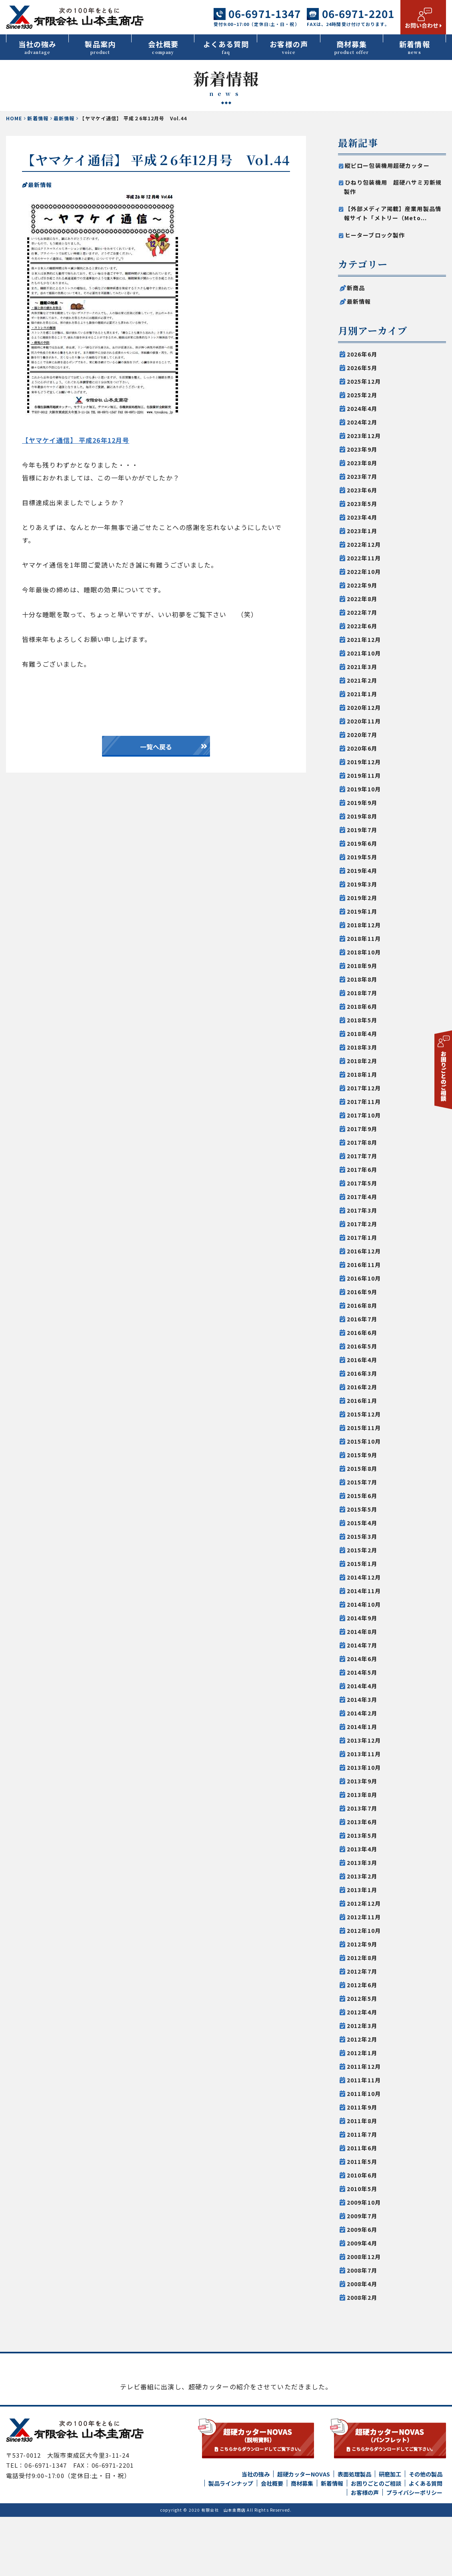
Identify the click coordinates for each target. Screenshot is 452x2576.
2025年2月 (362, 395)
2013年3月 (362, 1863)
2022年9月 (362, 585)
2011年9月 (362, 2107)
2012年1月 (362, 2053)
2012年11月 (364, 1917)
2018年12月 (364, 925)
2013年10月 (364, 1767)
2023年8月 (362, 463)
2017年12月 (364, 1088)
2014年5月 (362, 1672)
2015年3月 (362, 1536)
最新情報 (64, 118)
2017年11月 (364, 1102)
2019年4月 (362, 871)
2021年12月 (364, 640)
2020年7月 (362, 735)
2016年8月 (362, 1305)
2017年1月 (362, 1237)
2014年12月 (364, 1577)
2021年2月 (362, 680)
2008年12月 (364, 2257)
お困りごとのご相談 (376, 2542)
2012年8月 (362, 1958)
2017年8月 (362, 1142)
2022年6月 (362, 626)
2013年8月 (362, 1795)
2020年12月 (364, 707)
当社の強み (37, 47)
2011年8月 (362, 2121)
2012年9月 (362, 1944)
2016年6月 (362, 1333)
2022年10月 (364, 572)
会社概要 (163, 47)
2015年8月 (362, 1468)
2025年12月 (364, 381)
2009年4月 (362, 2243)
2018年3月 (362, 1047)
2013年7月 (362, 1808)
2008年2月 (362, 2297)
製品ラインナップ (230, 2542)
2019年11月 (364, 775)
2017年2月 (362, 1224)
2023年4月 (362, 517)
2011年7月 (362, 2134)
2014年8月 (362, 1632)
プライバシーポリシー (414, 2552)
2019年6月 (362, 843)
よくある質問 (225, 47)
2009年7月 (362, 2216)
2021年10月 (364, 653)
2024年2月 (362, 422)
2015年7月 (362, 1482)
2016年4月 (362, 1360)
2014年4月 (362, 1686)
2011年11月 (364, 2080)
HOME (14, 118)
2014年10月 (364, 1604)
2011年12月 (364, 2066)
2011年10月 (364, 2094)
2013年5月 (362, 1835)
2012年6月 (362, 1985)
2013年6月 (362, 1822)
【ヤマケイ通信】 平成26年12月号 (75, 440)
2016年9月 (362, 1292)
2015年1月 (362, 1564)
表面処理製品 (354, 2533)
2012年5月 (362, 1998)
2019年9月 (362, 803)
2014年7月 (362, 1645)
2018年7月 (362, 993)
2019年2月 (362, 898)
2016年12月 (364, 1251)
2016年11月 (364, 1265)
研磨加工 (390, 2533)
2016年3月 (362, 1373)
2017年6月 (362, 1169)
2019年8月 (362, 816)
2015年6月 (362, 1496)
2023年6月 (362, 490)
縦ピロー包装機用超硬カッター (387, 165)
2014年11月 (364, 1591)
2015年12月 (364, 1414)
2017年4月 (362, 1197)
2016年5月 (362, 1346)
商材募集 (351, 47)
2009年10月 (364, 2202)
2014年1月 (362, 1727)
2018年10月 (364, 952)
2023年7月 (362, 476)
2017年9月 (362, 1129)
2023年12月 (364, 436)
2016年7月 (362, 1319)
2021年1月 (362, 694)
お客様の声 (289, 47)
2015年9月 (362, 1455)
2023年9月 (362, 449)
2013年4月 (362, 1849)
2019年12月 (364, 762)
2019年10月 (364, 789)
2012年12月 (364, 1903)
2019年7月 (362, 830)
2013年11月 (364, 1754)
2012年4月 (362, 2012)
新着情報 (414, 47)
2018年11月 (364, 938)
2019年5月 (362, 857)
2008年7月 (362, 2270)
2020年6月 (362, 748)
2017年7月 (362, 1156)
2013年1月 (362, 1890)
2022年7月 (362, 612)
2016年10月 (364, 1278)
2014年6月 (362, 1659)
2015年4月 (362, 1523)
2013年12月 (364, 1740)
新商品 (356, 288)
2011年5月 (362, 2162)
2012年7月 (362, 1971)
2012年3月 (362, 2026)
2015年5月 (362, 1509)
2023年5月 (362, 504)
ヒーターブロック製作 (375, 235)
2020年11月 (364, 721)
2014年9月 (362, 1618)
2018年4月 (362, 1034)
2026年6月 (362, 354)
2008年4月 (362, 2284)
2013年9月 (362, 1781)
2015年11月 (364, 1428)
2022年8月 (362, 599)
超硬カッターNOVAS (303, 2533)
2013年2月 (362, 1876)
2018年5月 (362, 1020)
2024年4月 (362, 408)
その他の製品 (425, 2533)
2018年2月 (362, 1061)
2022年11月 (364, 558)
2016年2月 (362, 1387)
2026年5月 (362, 368)
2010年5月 (362, 2189)
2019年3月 (362, 884)
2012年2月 (362, 2039)
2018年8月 (362, 979)
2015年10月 (364, 1441)
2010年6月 (362, 2175)
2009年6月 (362, 2229)
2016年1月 (362, 1401)
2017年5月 (362, 1183)
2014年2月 (362, 1713)
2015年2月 (362, 1550)
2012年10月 (364, 1930)
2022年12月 (364, 544)
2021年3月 (362, 667)
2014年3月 (362, 1699)
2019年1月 (362, 911)
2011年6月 (362, 2148)
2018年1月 (362, 1074)
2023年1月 (362, 531)
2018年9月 (362, 966)
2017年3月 (362, 1210)
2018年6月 (362, 1006)
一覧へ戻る (156, 746)
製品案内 (100, 47)
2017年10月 (364, 1115)
